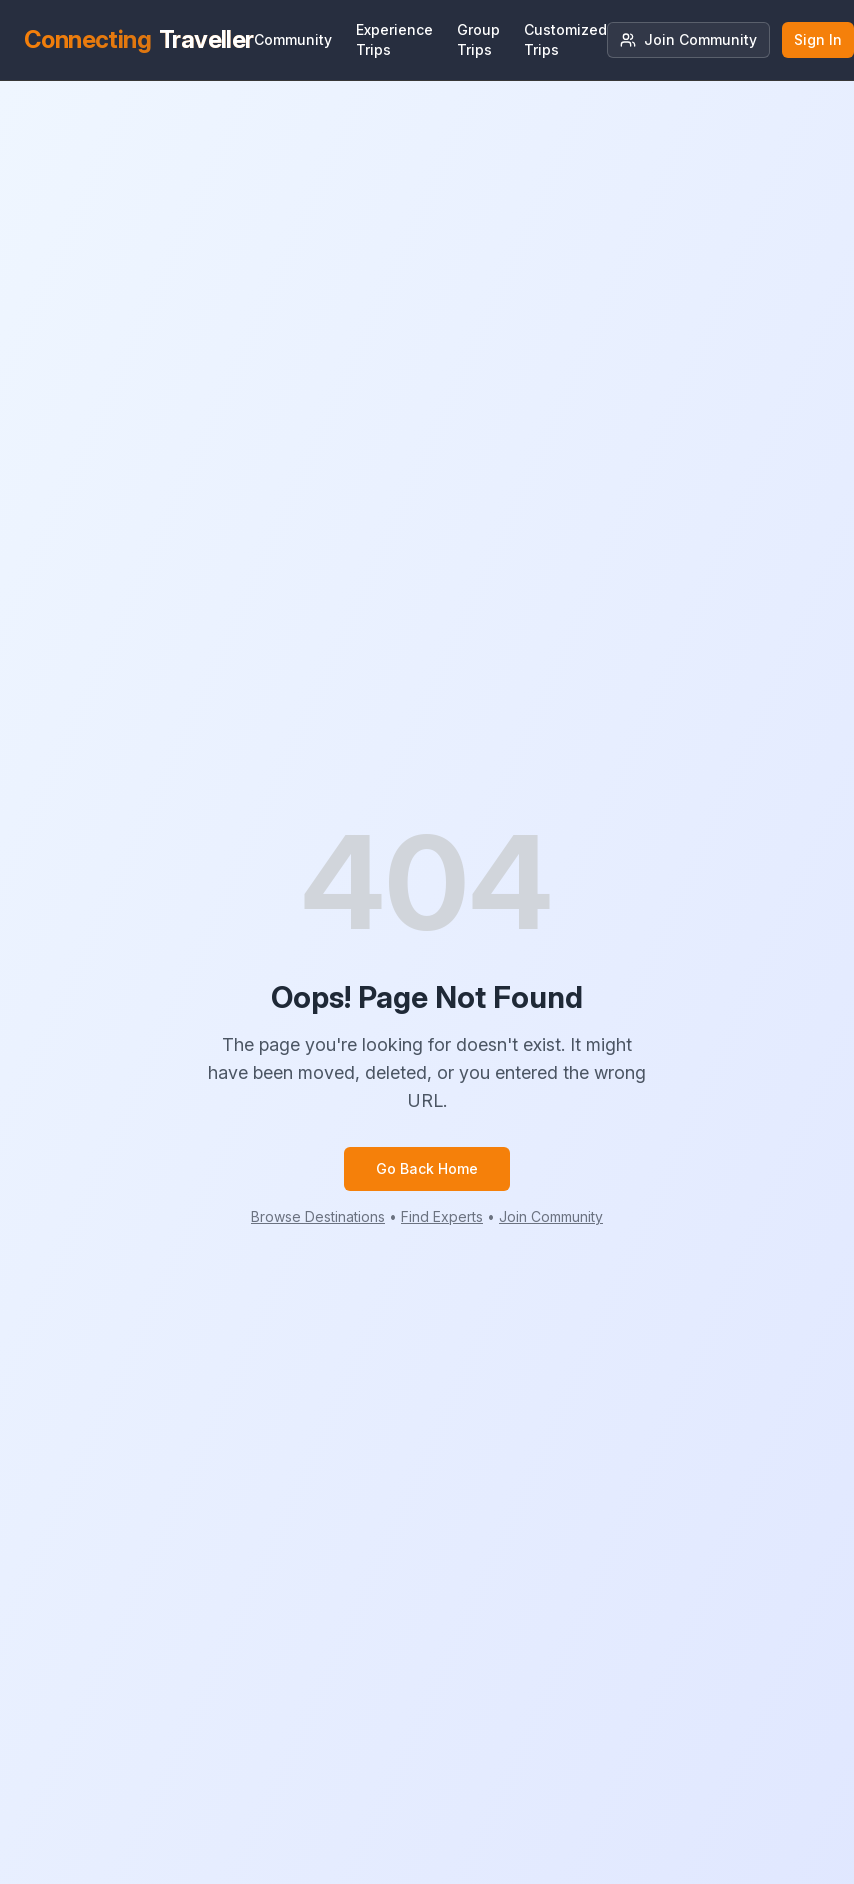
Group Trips (478, 39)
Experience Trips (394, 39)
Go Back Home (427, 1168)
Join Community (688, 39)
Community (293, 39)
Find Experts (442, 1216)
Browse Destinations (318, 1216)
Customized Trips (565, 39)
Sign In (818, 39)
